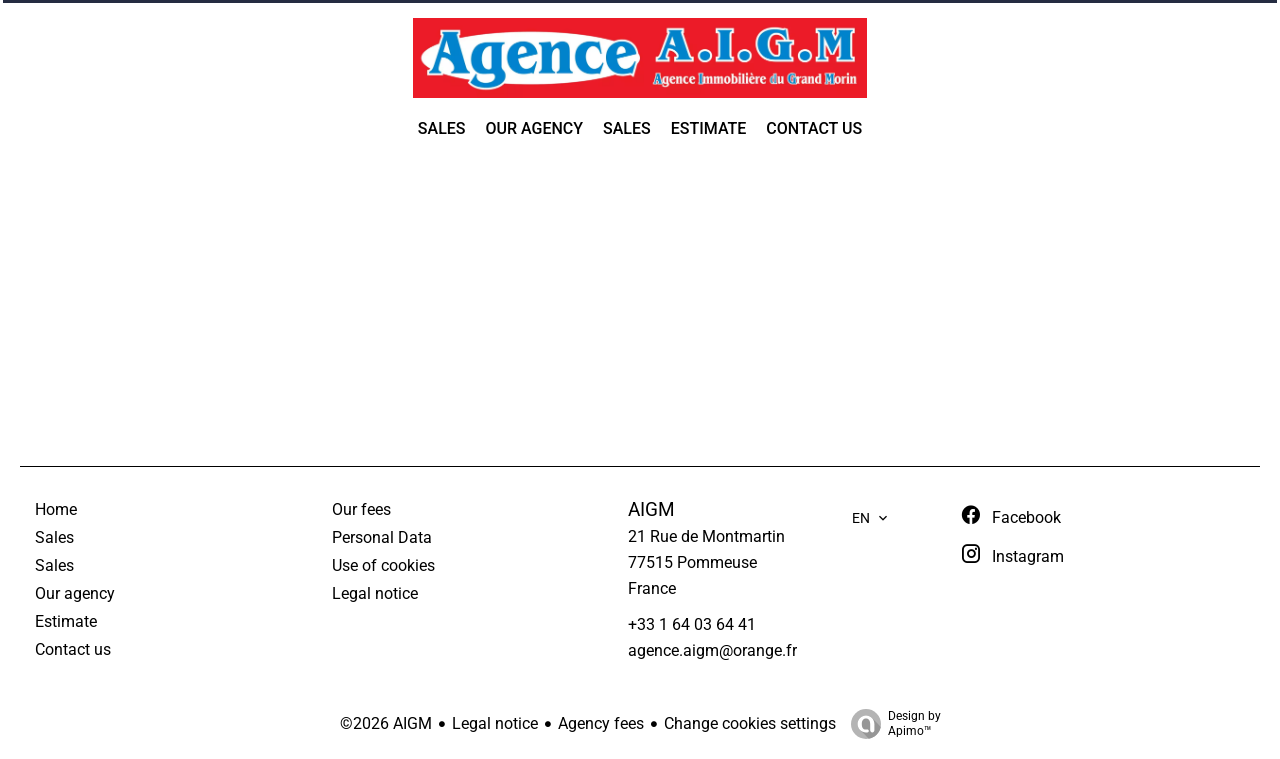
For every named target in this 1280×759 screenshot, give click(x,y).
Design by (891, 724)
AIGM (651, 510)
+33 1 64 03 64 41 (692, 624)
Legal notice (495, 723)
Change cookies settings (750, 723)
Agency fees (601, 723)
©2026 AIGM (386, 723)
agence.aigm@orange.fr (712, 650)
